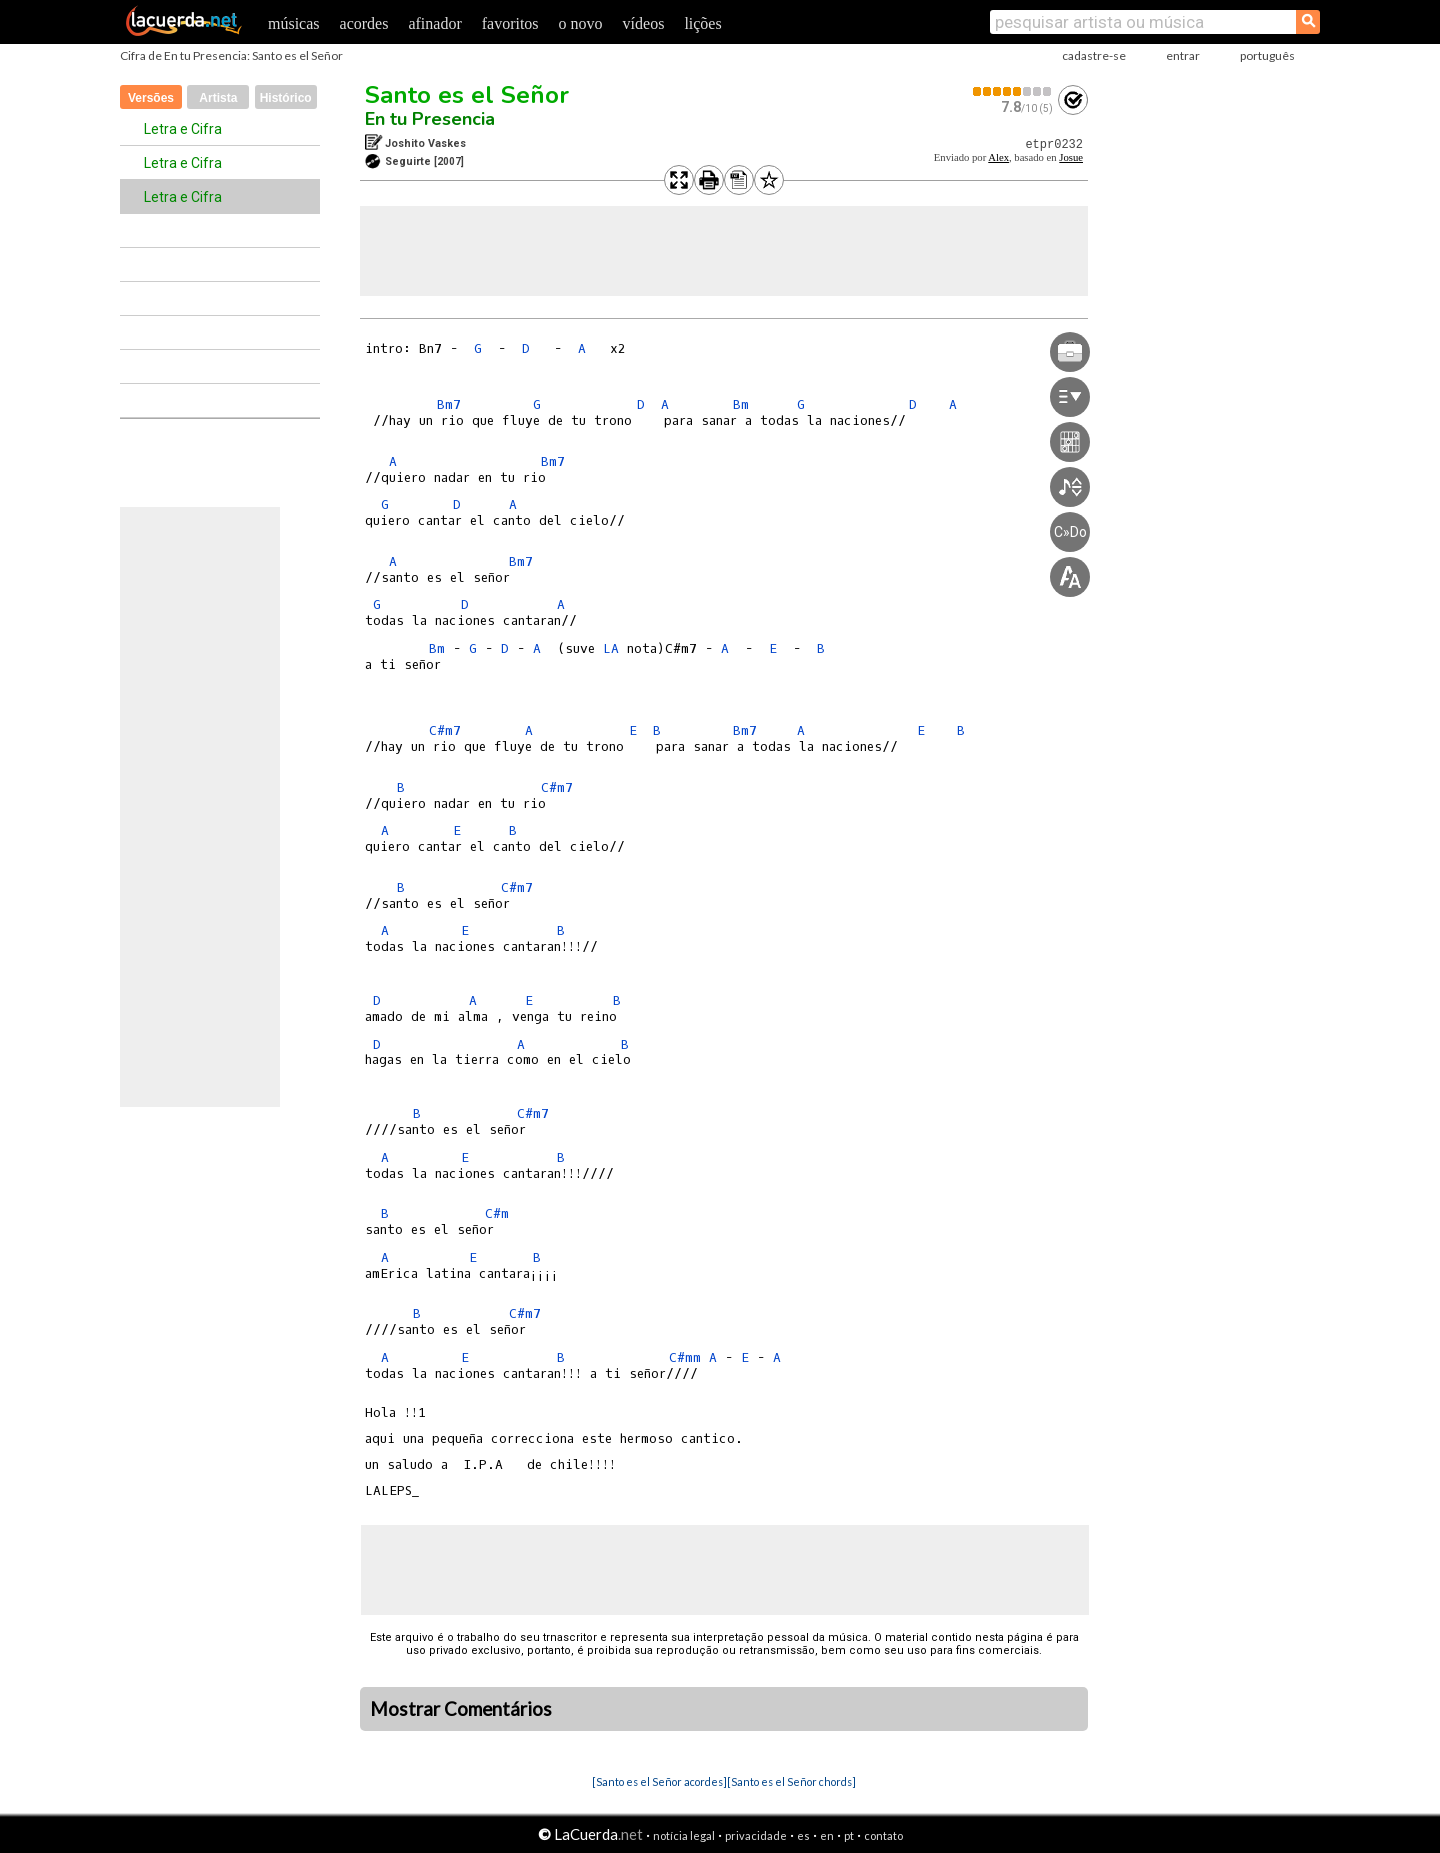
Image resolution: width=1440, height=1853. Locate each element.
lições (702, 23)
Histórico (286, 98)
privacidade (756, 1835)
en (827, 1835)
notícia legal (684, 1835)
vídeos (644, 23)
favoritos (510, 23)
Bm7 (449, 404)
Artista (218, 98)
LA (611, 648)
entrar (1183, 55)
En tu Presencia (430, 119)
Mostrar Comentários (461, 1709)
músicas (294, 23)
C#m (497, 1213)
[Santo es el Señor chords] (791, 1781)
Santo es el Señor (467, 95)
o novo (581, 23)
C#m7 (445, 730)
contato (883, 1835)
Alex (998, 157)
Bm (741, 404)
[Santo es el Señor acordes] (659, 1781)
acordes (364, 23)
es (803, 1835)
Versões (151, 98)
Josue (1071, 157)
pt (849, 1835)
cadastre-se (1094, 55)
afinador (434, 23)
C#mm (685, 1357)
